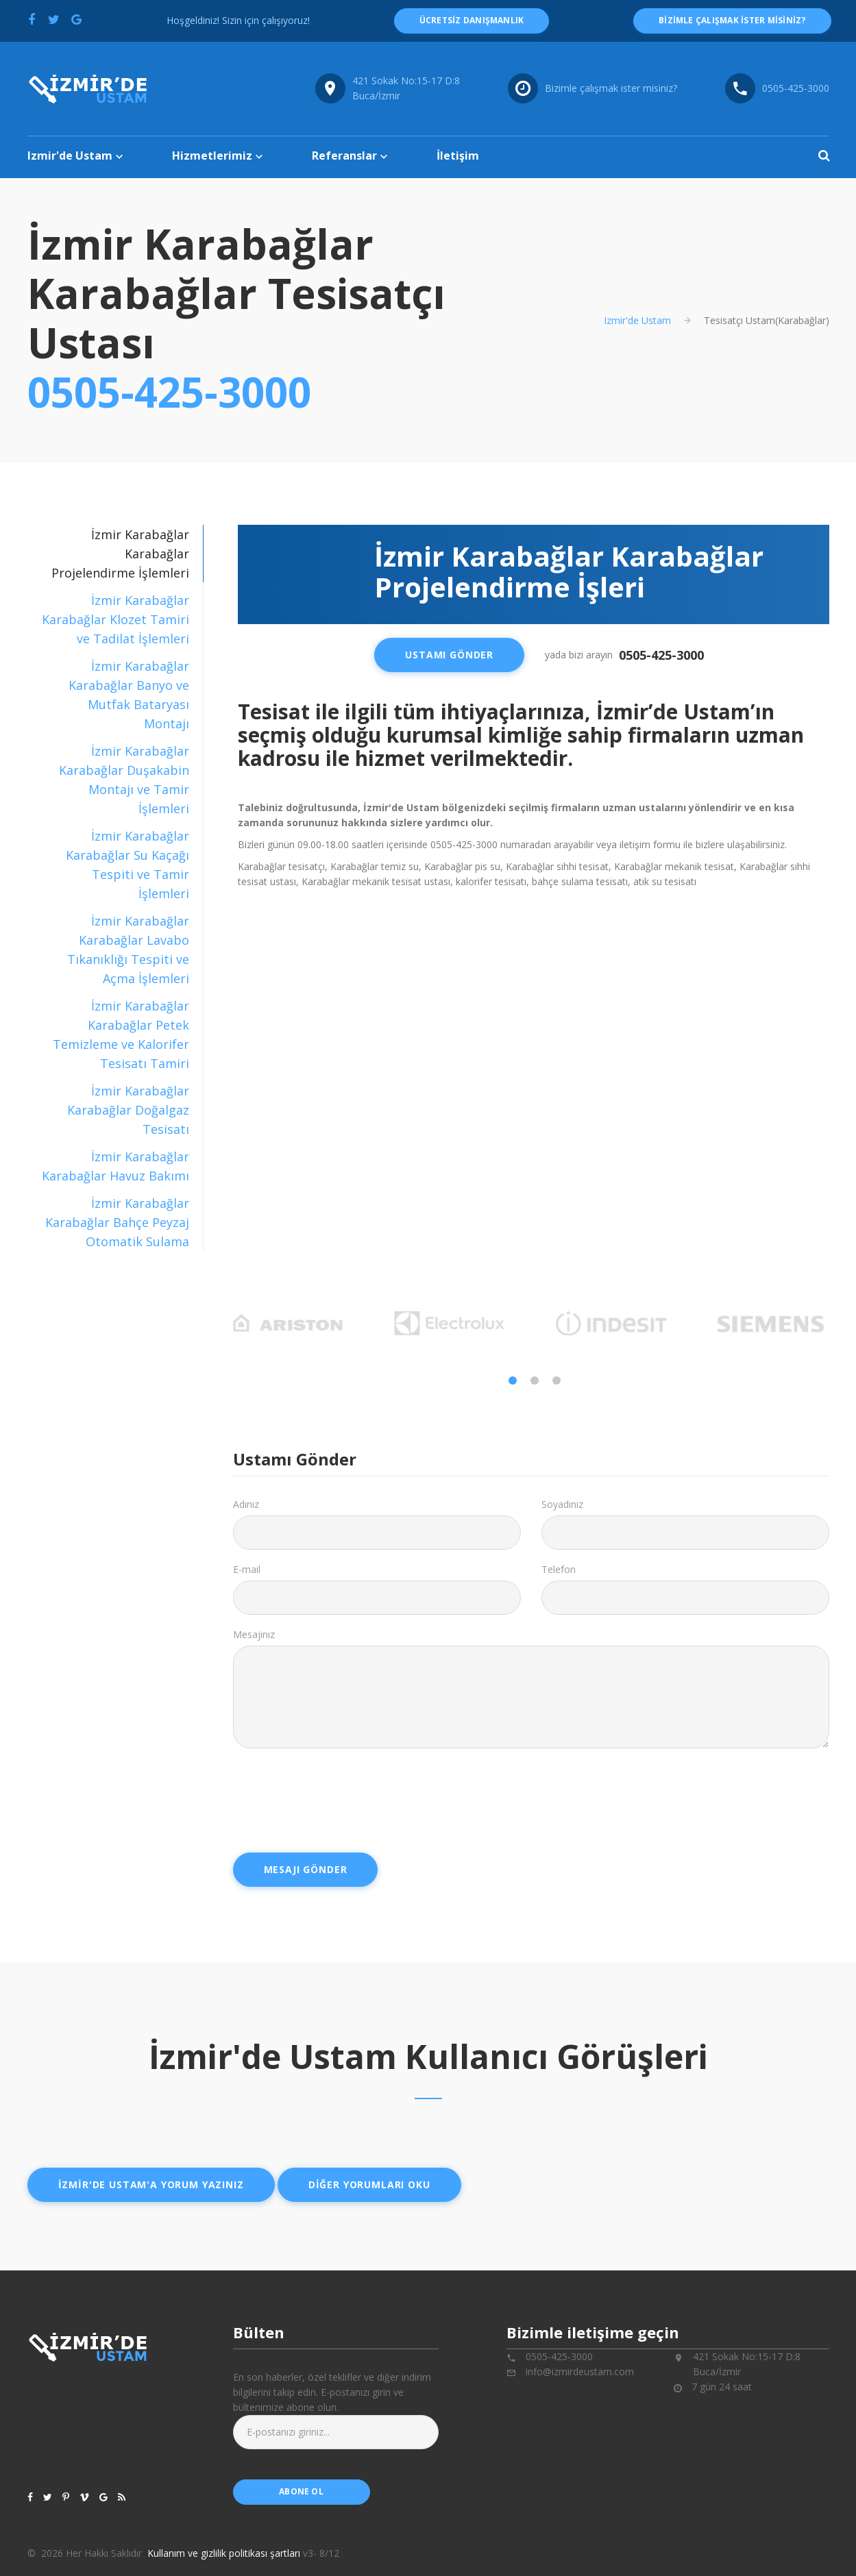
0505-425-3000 (169, 392)
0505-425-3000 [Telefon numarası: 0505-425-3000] (795, 88)
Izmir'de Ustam (69, 155)
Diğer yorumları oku (369, 2184)
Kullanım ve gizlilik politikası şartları (223, 2553)
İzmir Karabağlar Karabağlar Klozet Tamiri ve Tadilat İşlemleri (114, 619)
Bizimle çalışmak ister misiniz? (611, 88)
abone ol (301, 2491)
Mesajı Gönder (305, 1869)
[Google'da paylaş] (77, 19)
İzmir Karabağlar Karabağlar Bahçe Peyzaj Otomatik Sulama (116, 1222)
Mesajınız (254, 1634)
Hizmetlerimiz (212, 155)
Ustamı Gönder (449, 654)
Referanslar (344, 155)
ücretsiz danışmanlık (471, 20)
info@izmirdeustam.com (580, 2371)
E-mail (246, 1569)
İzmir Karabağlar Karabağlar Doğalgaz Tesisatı (127, 1109)
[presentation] (337, 1795)
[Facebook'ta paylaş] (31, 19)
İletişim (458, 155)
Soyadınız (562, 1504)
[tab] (115, 619)
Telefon (558, 1569)
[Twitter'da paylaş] (54, 19)
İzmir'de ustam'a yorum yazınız (151, 2184)
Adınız (246, 1504)
